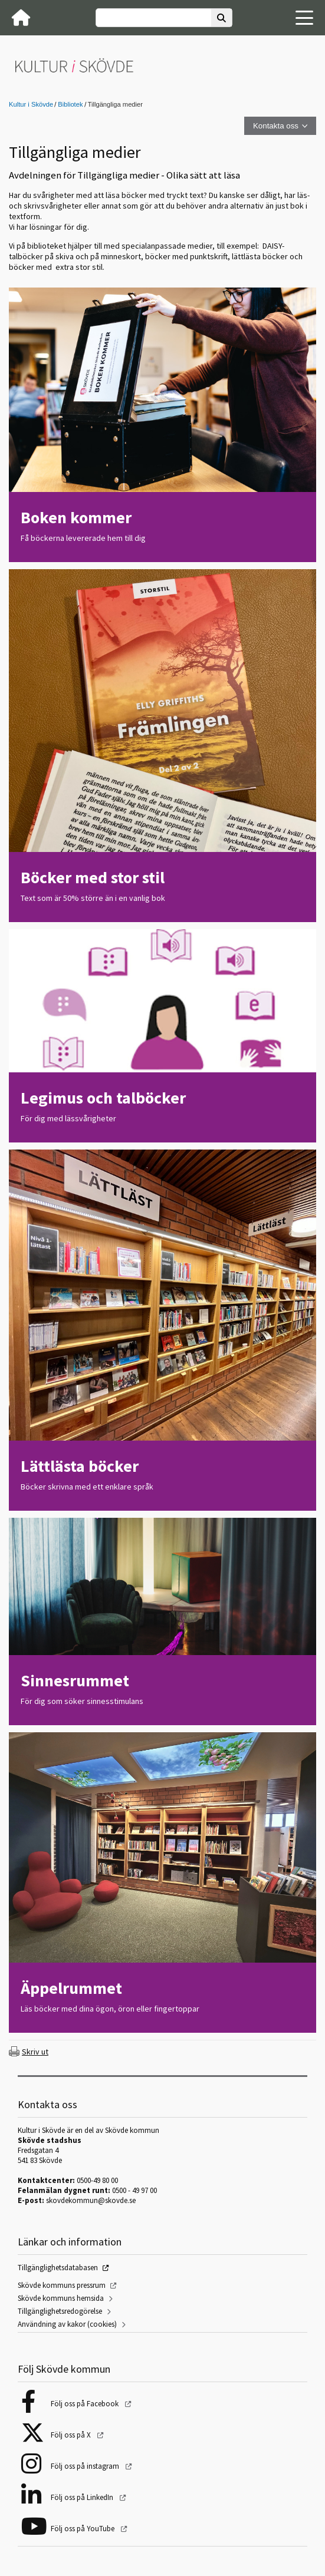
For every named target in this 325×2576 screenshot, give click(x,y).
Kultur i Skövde (31, 104)
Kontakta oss (275, 125)
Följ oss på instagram (86, 2466)
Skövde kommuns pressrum (62, 2285)
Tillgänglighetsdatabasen (58, 2268)
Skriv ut (35, 2051)
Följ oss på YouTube (83, 2529)
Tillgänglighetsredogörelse (60, 2311)
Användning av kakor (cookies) (67, 2324)
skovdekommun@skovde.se (91, 2200)
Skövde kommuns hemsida (61, 2298)
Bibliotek (70, 104)
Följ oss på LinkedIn (83, 2497)
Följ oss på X (72, 2435)
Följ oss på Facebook (85, 2404)
